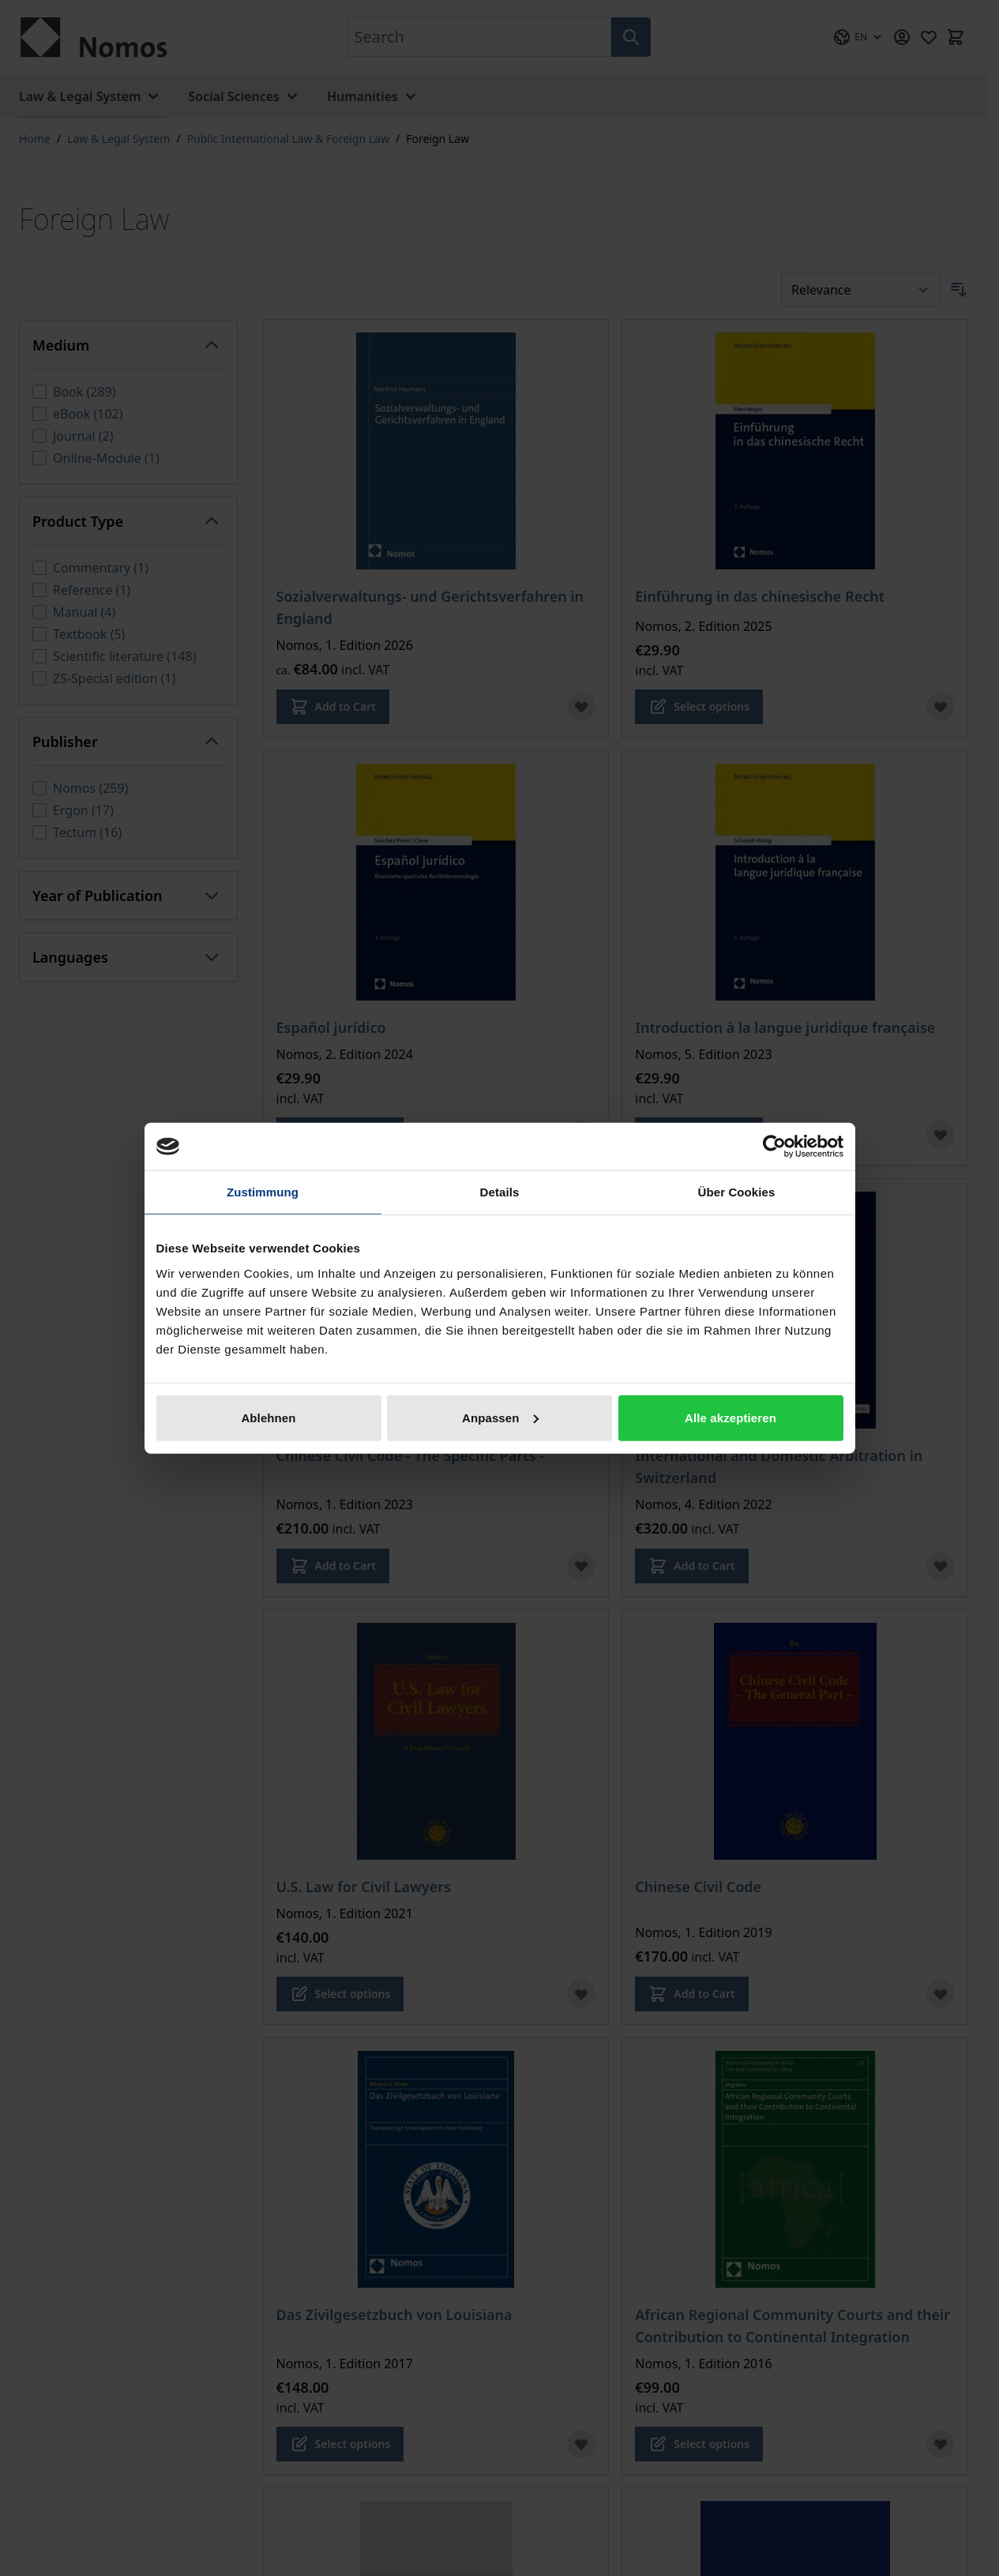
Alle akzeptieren (730, 1417)
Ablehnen (268, 1417)
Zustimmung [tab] (263, 1192)
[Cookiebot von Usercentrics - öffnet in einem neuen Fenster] (774, 1146)
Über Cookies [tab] (737, 1192)
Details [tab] (500, 1192)
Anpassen (500, 1417)
